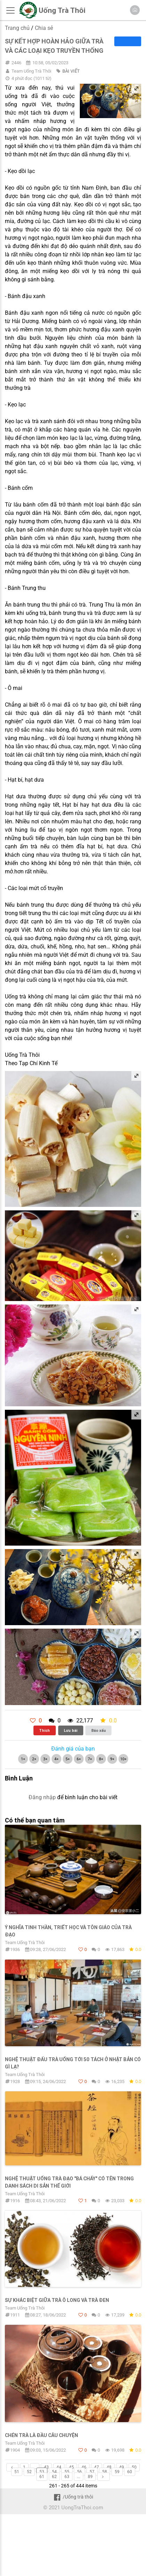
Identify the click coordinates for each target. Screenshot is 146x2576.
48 (109, 2467)
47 (96, 2467)
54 (54, 2471)
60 (129, 2471)
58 (104, 2471)
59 (117, 2471)
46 (84, 2467)
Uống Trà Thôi (62, 10)
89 (90, 2476)
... (34, 2467)
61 (41, 2476)
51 (16, 2471)
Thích (44, 1730)
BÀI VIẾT (71, 71)
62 (54, 2476)
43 (46, 2467)
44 (58, 2467)
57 (92, 2471)
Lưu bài (70, 1730)
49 (121, 2467)
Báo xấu (98, 1730)
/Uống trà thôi (73, 2497)
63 (66, 2476)
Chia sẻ (44, 28)
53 (41, 2471)
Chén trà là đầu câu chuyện (41, 2435)
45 (71, 2467)
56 (79, 2471)
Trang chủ (17, 28)
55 (66, 2471)
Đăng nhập (42, 1797)
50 (134, 2467)
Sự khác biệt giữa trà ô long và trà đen (57, 2300)
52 (29, 2471)
